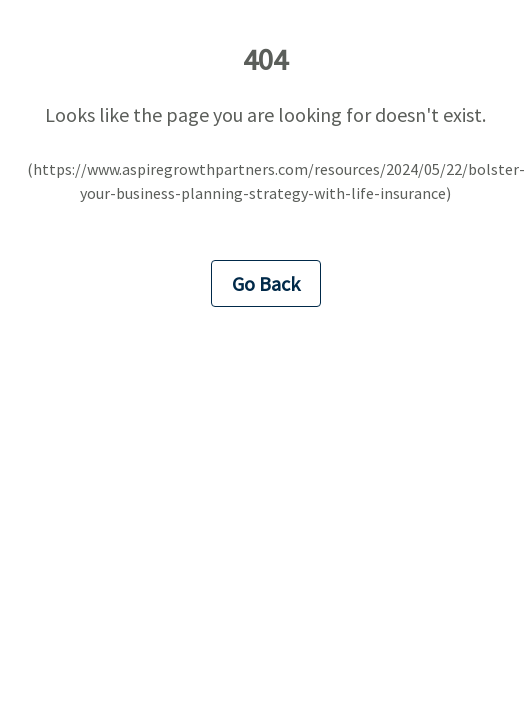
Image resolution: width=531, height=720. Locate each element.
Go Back (266, 283)
